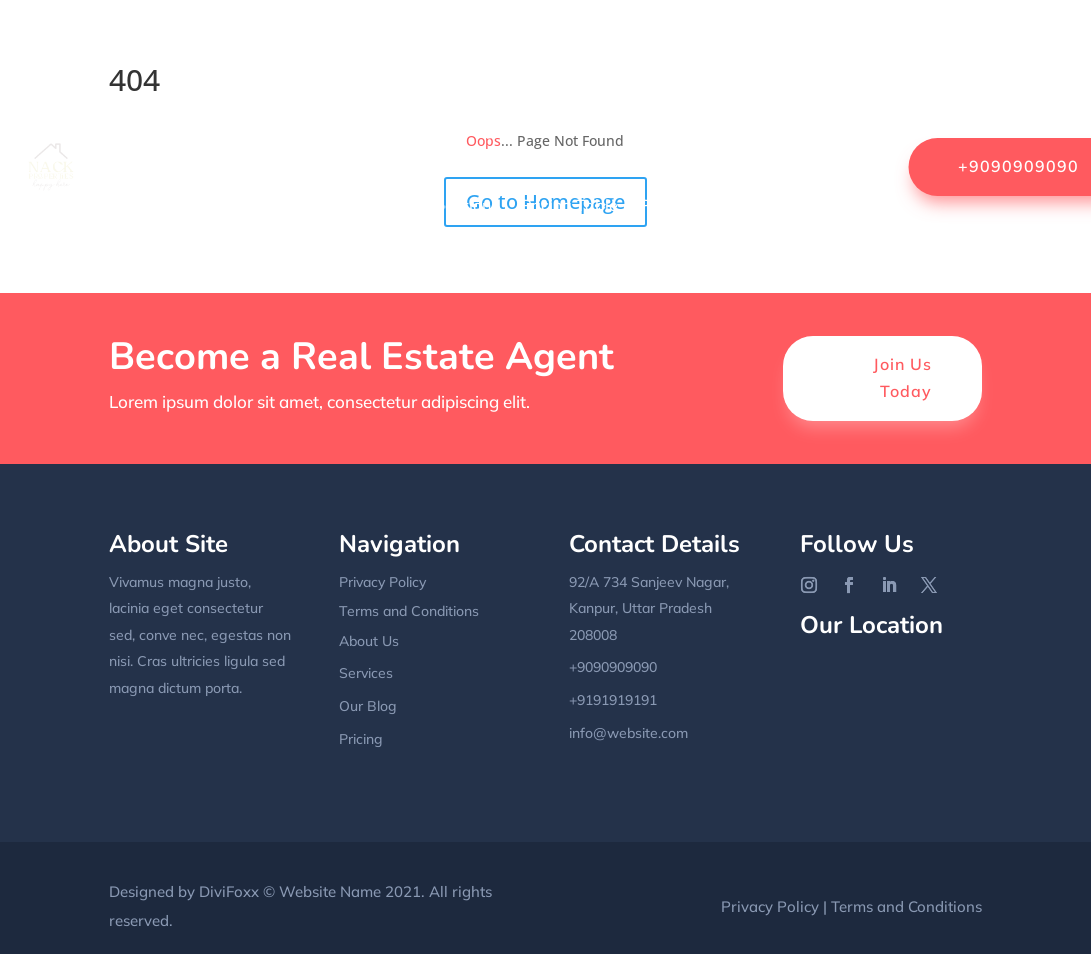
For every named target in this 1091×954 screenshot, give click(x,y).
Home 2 (250, 205)
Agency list (404, 53)
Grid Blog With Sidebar (779, 129)
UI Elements (690, 281)
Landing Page (353, 205)
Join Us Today (902, 377)
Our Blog (368, 706)
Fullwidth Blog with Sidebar (490, 129)
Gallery (643, 129)
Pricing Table (569, 205)
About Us (306, 53)
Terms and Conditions (409, 611)
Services (300, 281)
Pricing (361, 739)
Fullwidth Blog (311, 129)
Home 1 (170, 205)
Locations (463, 205)
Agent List (506, 53)
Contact (145, 129)
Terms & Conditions (552, 281)
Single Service (406, 281)
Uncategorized (811, 281)
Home (175, 53)
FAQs (216, 129)
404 (234, 53)
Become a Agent (629, 53)
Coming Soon (817, 53)
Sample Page (816, 205)
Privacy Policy (692, 205)
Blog (730, 53)
